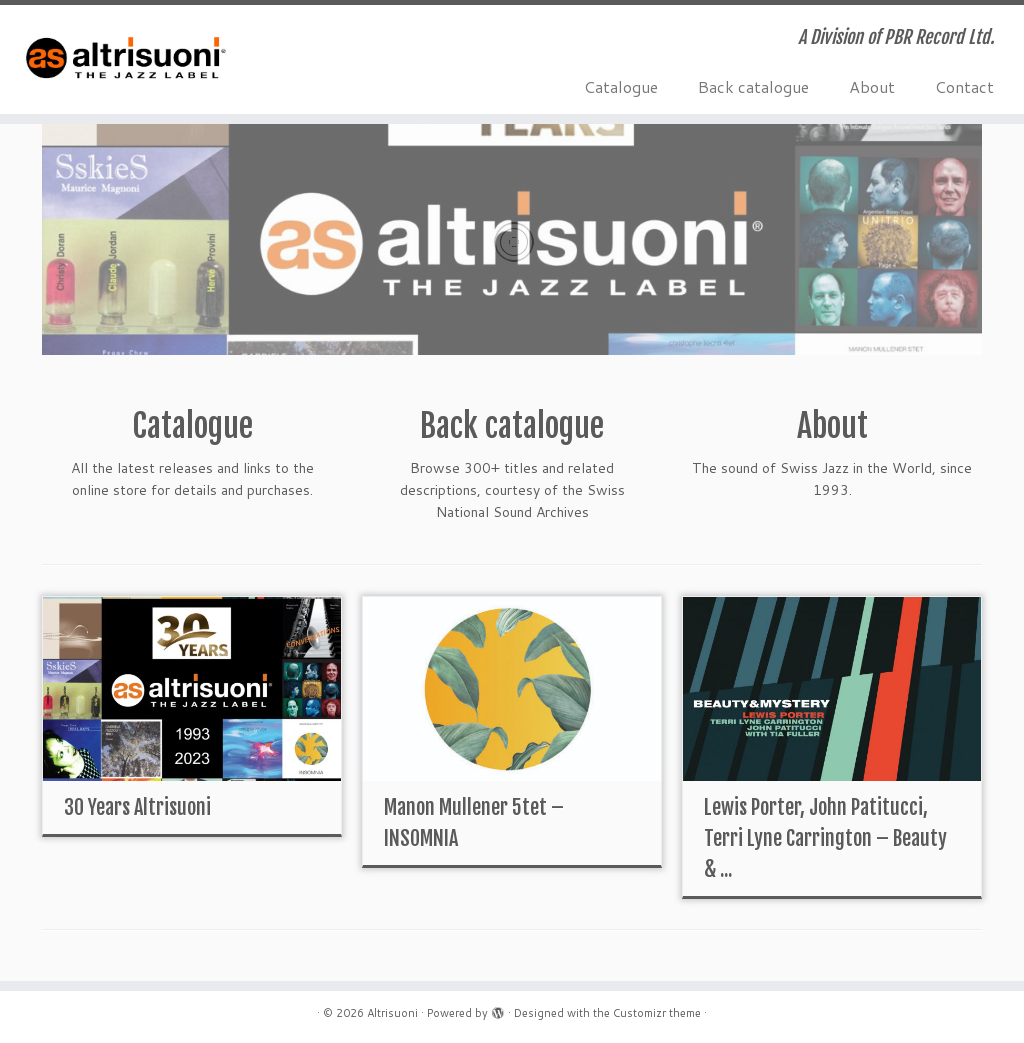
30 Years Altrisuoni (137, 807)
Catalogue (621, 86)
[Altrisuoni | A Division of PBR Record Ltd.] (120, 59)
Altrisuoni (392, 1013)
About (872, 86)
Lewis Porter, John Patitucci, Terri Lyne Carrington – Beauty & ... (825, 838)
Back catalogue (753, 86)
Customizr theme (657, 1013)
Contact (964, 86)
